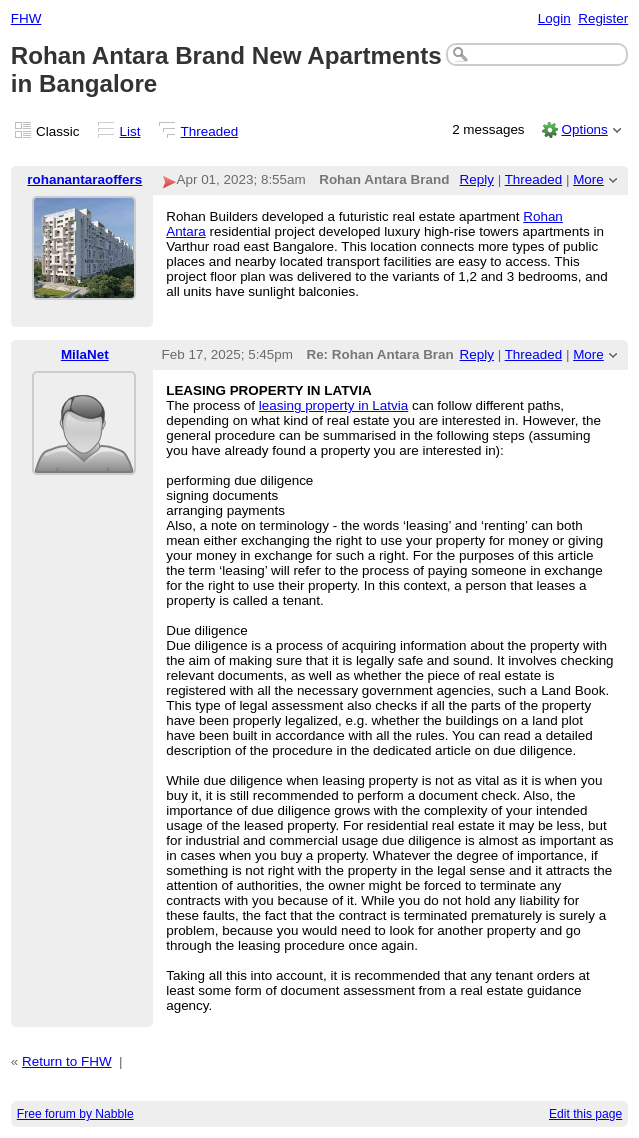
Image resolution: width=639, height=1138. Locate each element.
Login (554, 18)
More (588, 179)
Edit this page (585, 1114)
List (130, 131)
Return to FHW (67, 1061)
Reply (477, 179)
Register (603, 18)
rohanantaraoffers (84, 179)
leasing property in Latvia (333, 405)
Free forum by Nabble (75, 1114)
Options (584, 129)
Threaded (210, 131)
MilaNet (85, 354)
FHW (26, 18)
